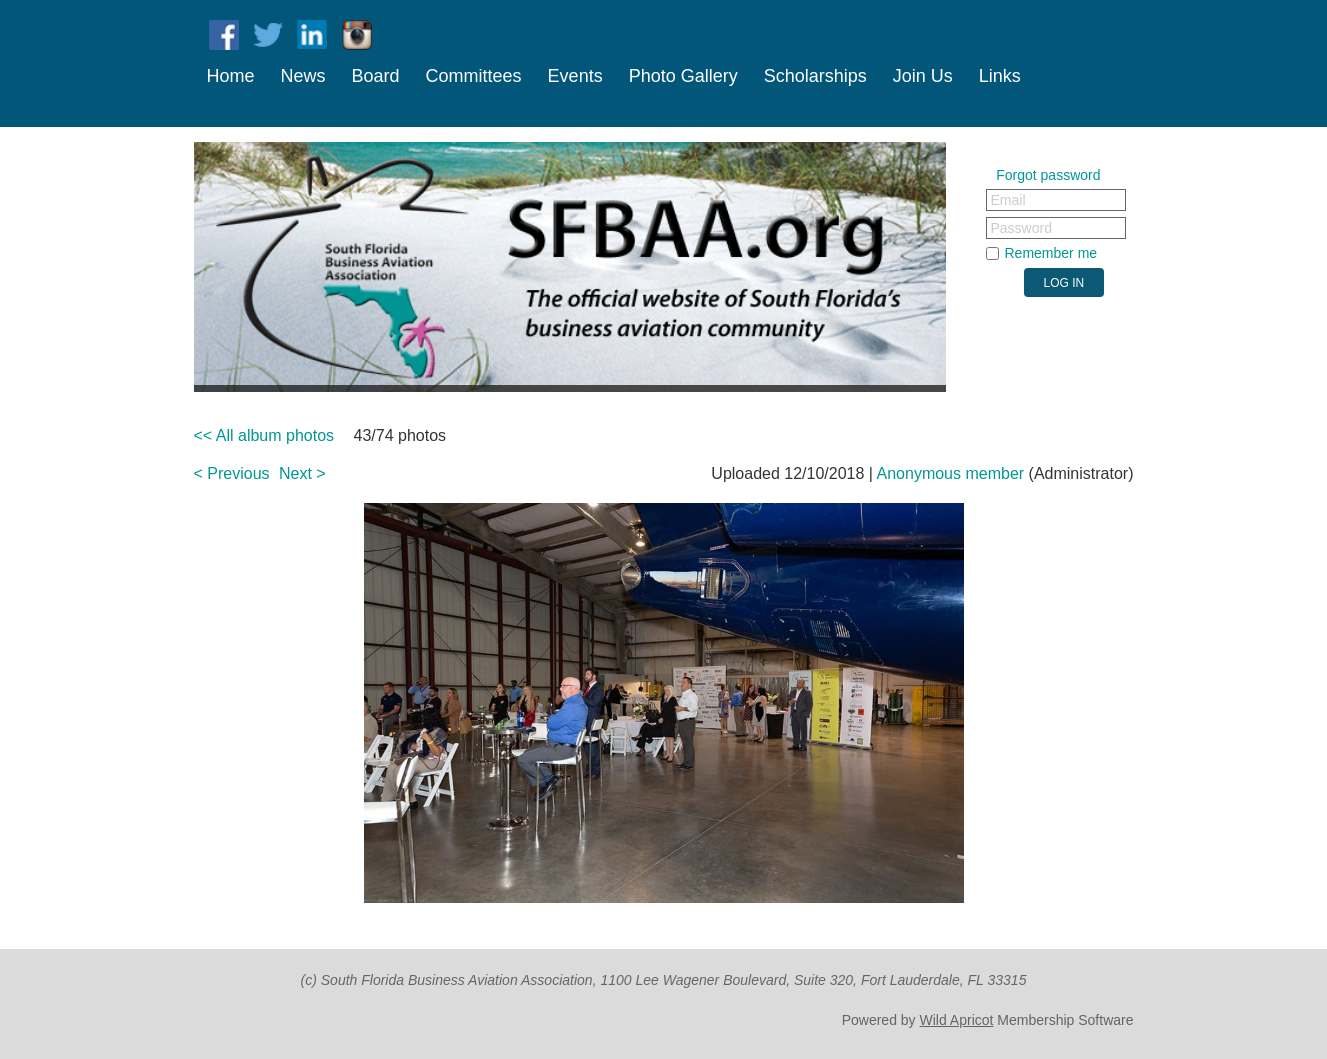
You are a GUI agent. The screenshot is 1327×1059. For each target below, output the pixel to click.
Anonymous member (951, 473)
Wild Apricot (957, 1020)
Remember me (1051, 253)
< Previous (232, 473)
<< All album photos (264, 435)
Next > (302, 473)
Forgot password (1048, 175)
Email (1008, 200)
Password (1021, 228)
